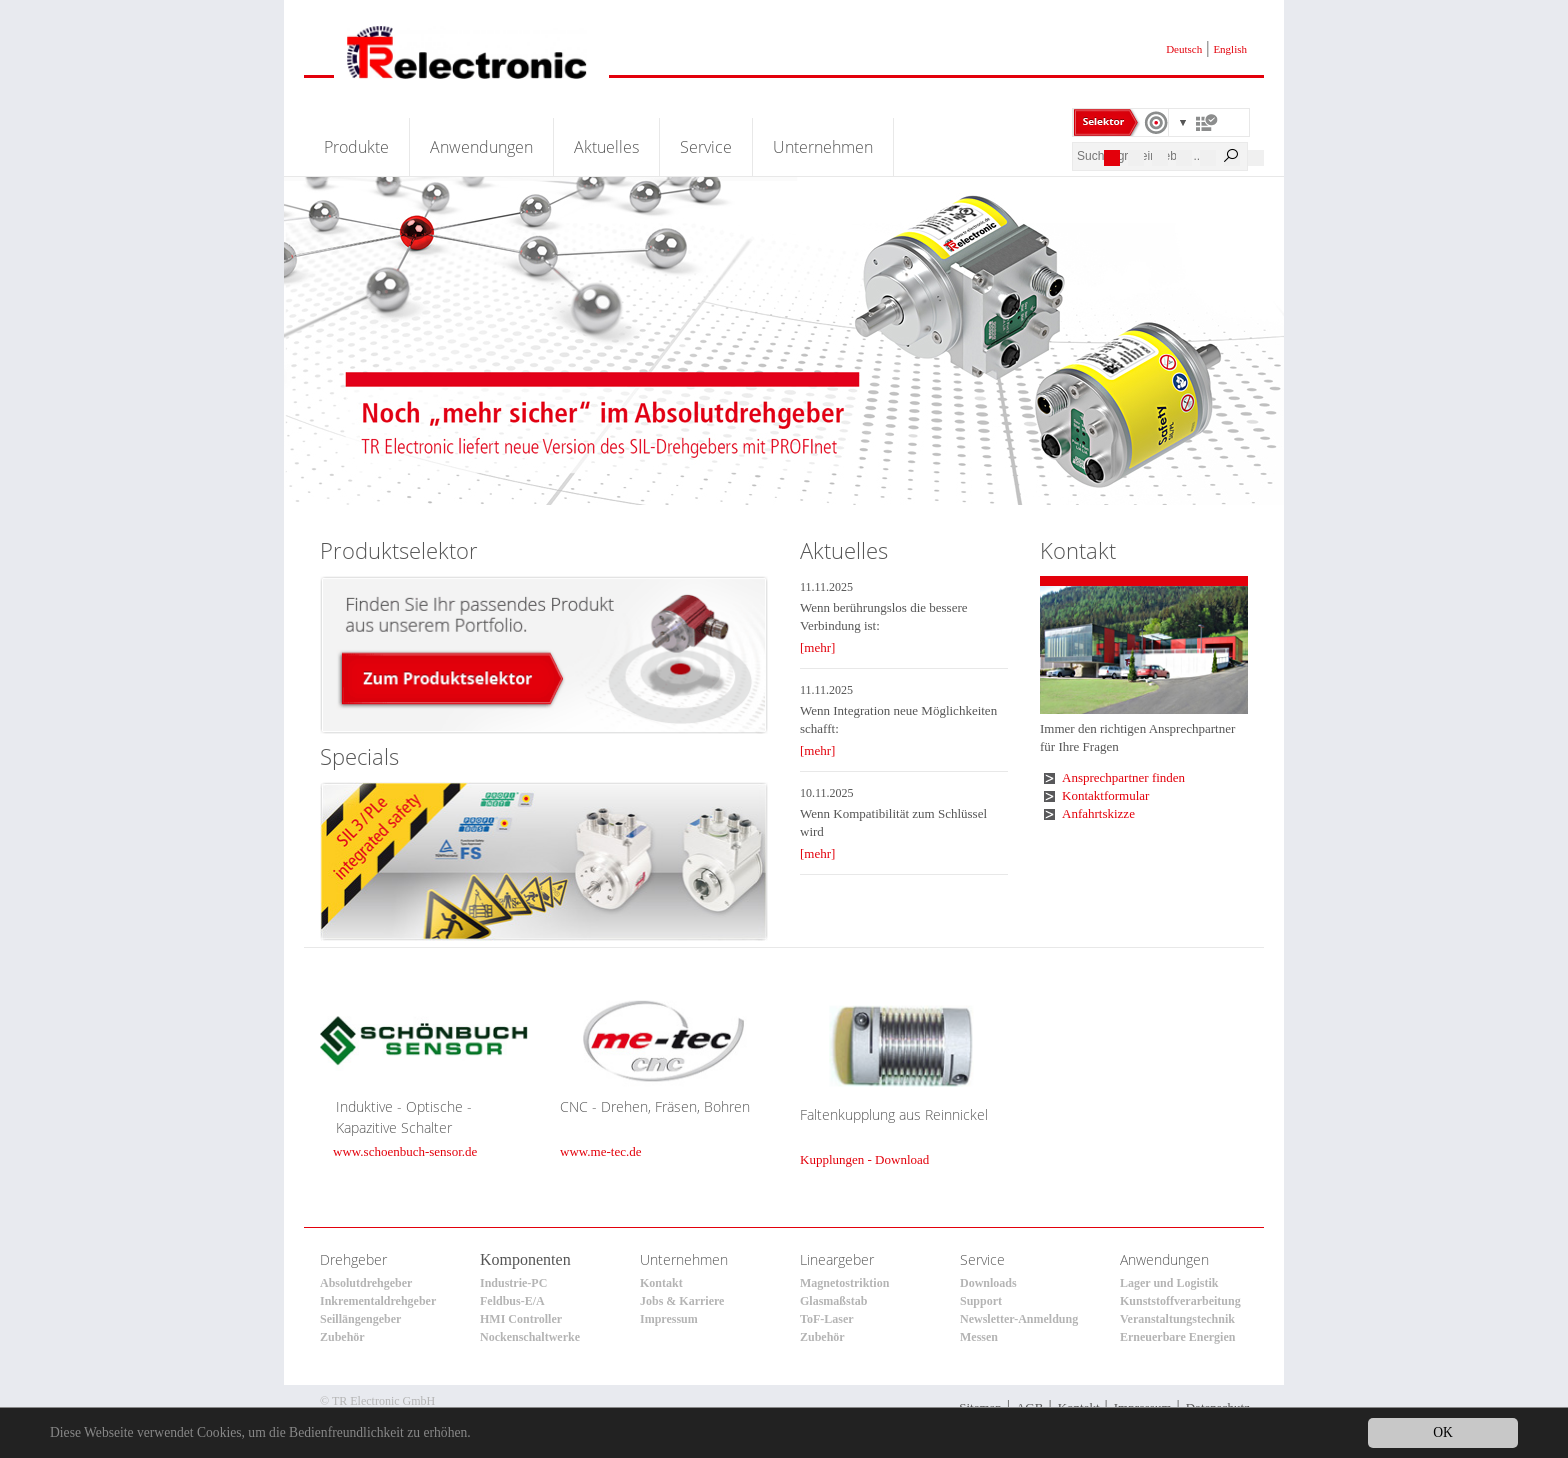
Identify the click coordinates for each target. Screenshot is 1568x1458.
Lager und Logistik (1169, 1283)
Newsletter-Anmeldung (1019, 1319)
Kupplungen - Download (864, 1159)
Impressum (669, 1319)
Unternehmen (823, 147)
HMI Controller (521, 1319)
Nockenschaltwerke (530, 1337)
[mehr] (817, 647)
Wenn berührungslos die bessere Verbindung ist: (884, 616)
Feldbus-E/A (512, 1301)
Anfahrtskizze (1098, 813)
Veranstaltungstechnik (1177, 1319)
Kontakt (661, 1283)
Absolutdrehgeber (366, 1283)
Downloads (988, 1283)
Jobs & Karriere (682, 1301)
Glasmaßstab (833, 1301)
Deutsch (1184, 49)
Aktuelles (606, 147)
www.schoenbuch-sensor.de (405, 1151)
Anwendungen (481, 147)
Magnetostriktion (844, 1283)
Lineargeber (837, 1259)
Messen (979, 1337)
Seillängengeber (360, 1319)
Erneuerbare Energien (1177, 1337)
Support (981, 1301)
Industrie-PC (513, 1283)
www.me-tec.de (600, 1151)
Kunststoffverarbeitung (1180, 1301)
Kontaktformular (1105, 795)
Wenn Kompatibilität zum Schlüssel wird (893, 822)
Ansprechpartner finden (1123, 777)
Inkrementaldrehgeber (378, 1301)
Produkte (356, 147)
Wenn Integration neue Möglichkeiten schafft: (898, 719)
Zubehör (342, 1337)
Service (706, 147)
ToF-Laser (827, 1319)
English (1230, 49)
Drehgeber (353, 1259)
